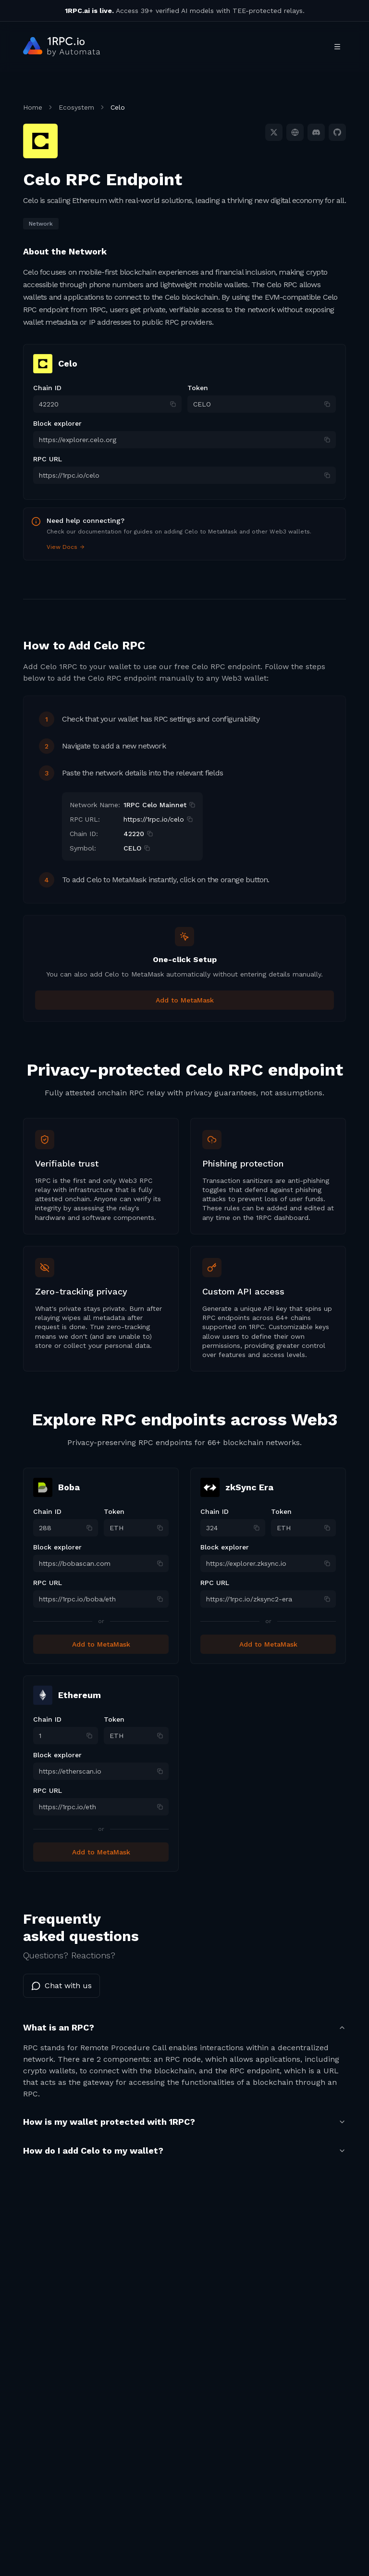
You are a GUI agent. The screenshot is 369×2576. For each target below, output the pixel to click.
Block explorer (57, 423)
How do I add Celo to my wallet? (184, 2150)
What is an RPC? (184, 2027)
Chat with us (61, 1986)
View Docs (66, 547)
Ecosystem (76, 107)
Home (32, 107)
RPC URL (47, 459)
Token (197, 388)
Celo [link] (118, 107)
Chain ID (47, 388)
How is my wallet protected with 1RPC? (184, 2122)
